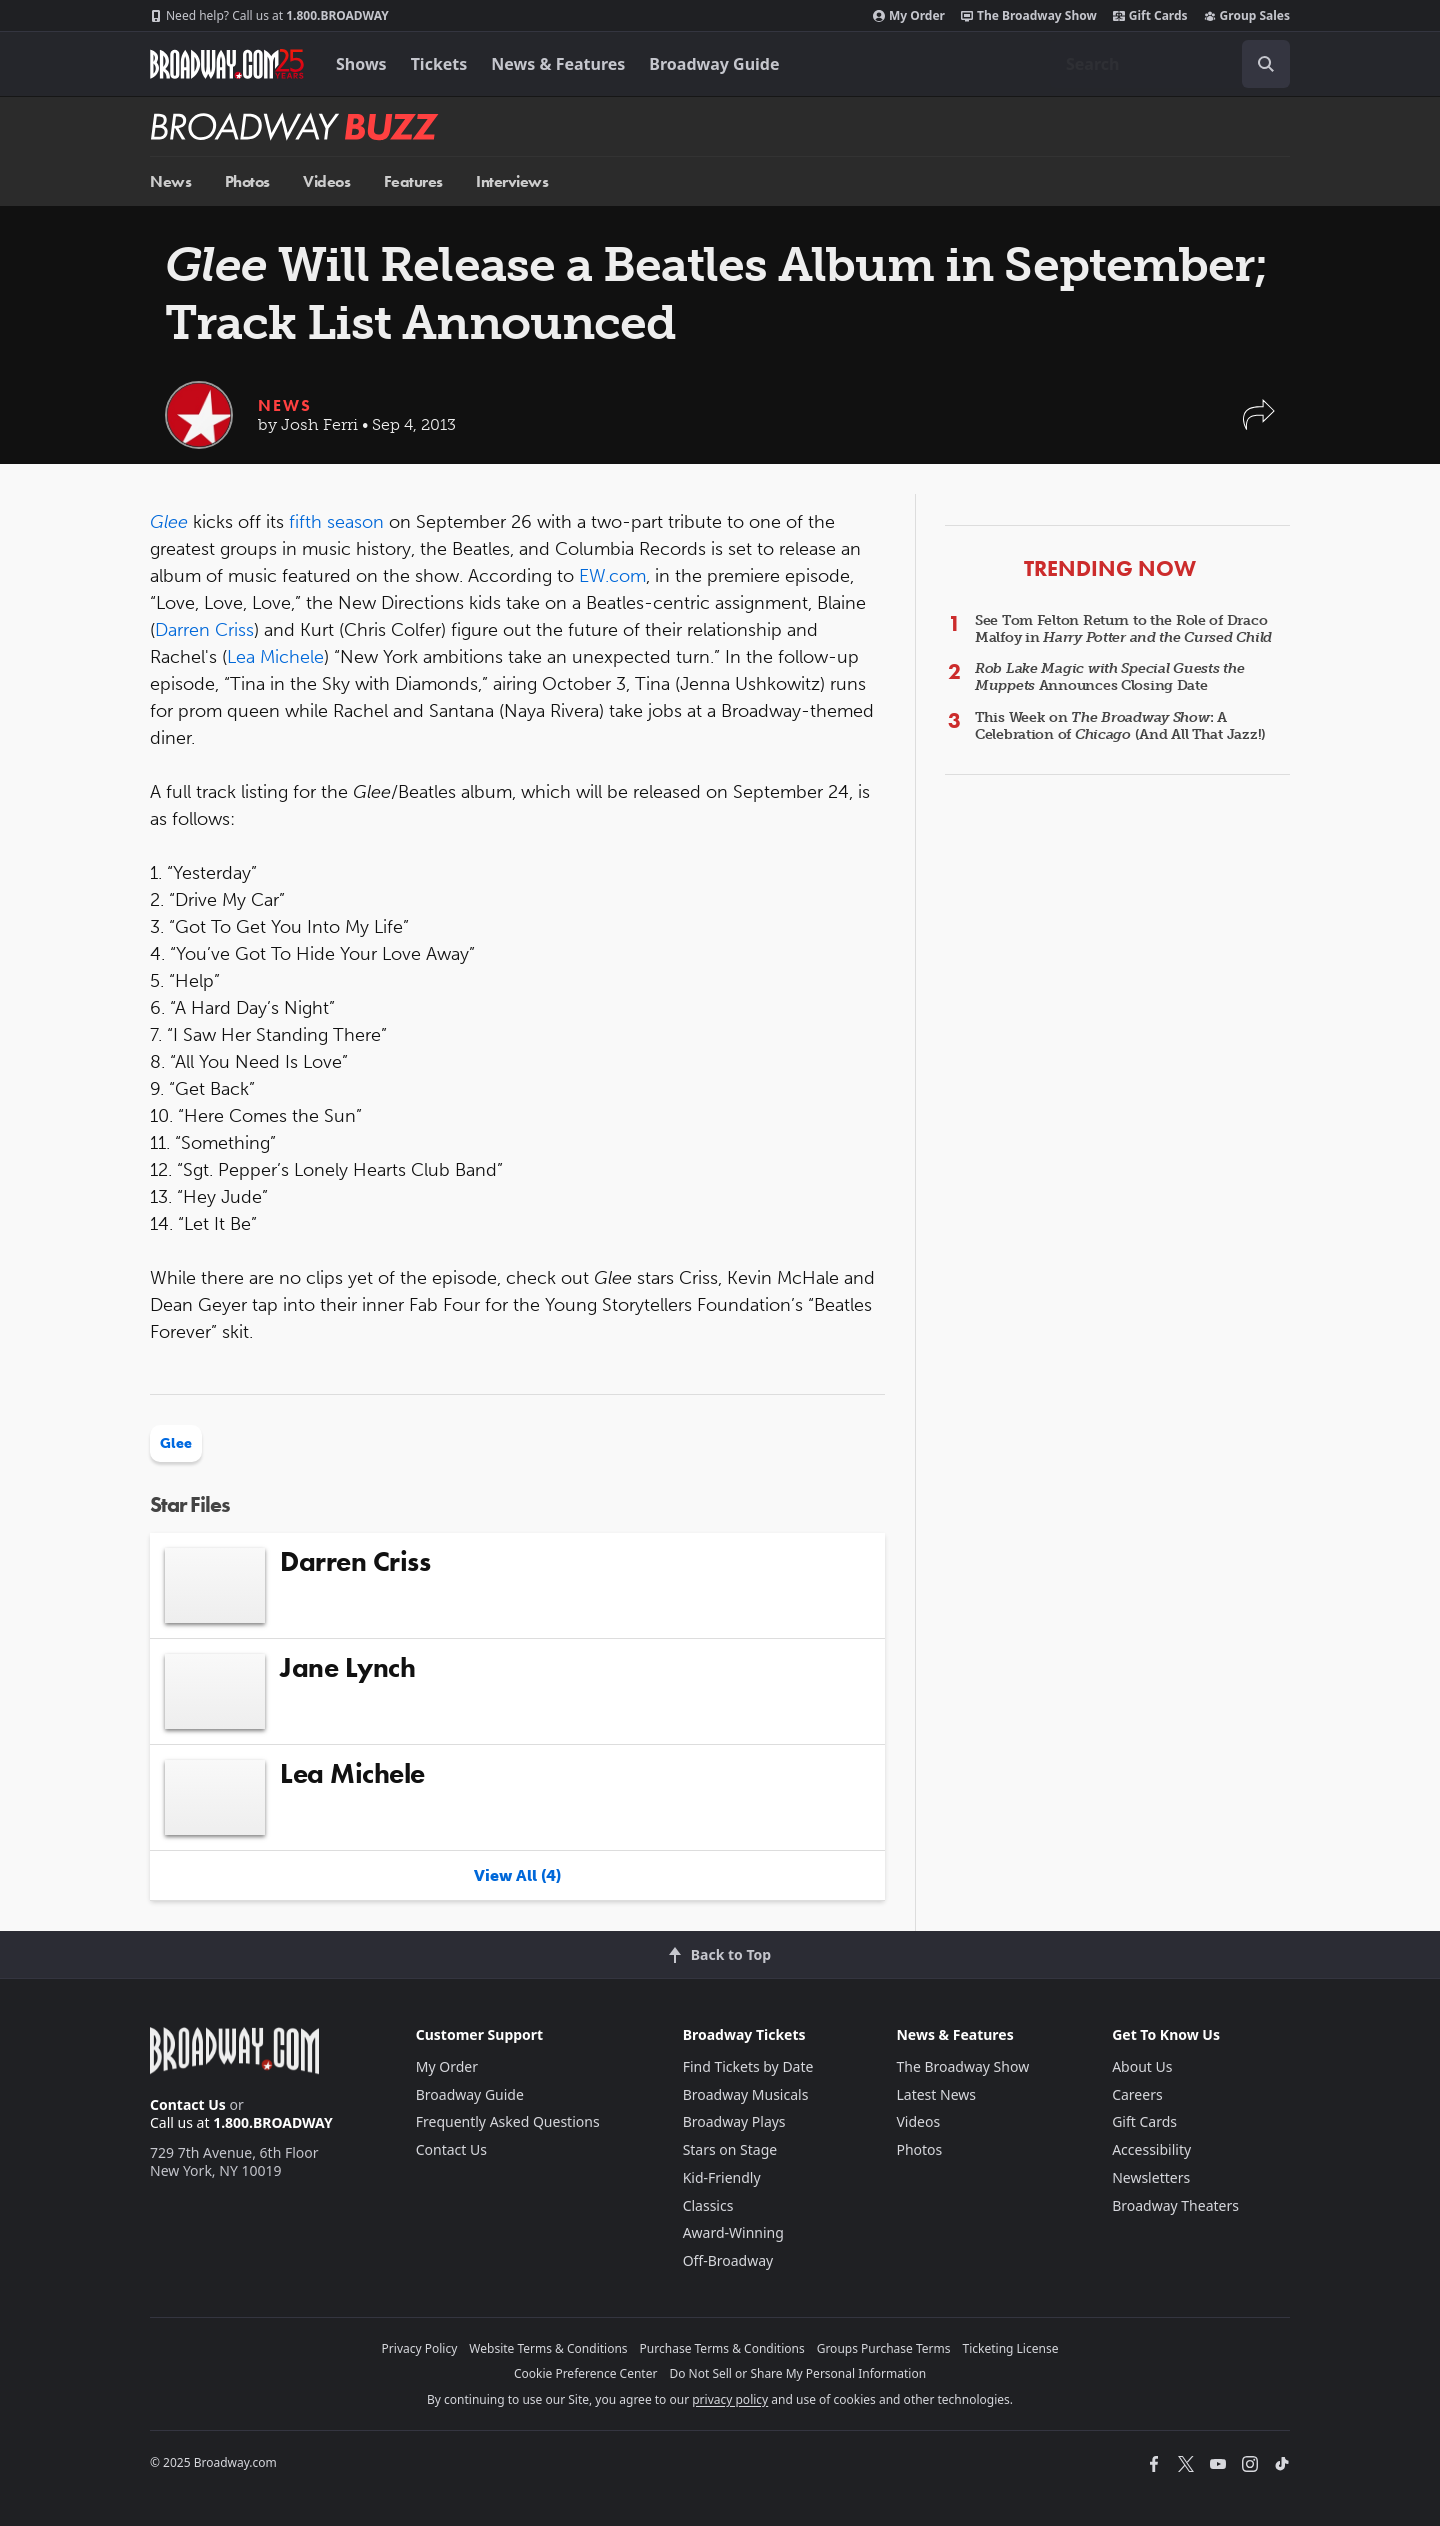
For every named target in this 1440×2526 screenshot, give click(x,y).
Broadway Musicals (746, 2094)
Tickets (439, 64)
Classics (708, 2205)
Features (413, 181)
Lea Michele (275, 657)
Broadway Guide (714, 64)
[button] (1259, 424)
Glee (176, 1443)
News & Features (558, 64)
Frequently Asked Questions (508, 2121)
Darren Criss (204, 630)
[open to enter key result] (1266, 64)
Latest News (936, 2094)
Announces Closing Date (1109, 677)
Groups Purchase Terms (884, 2348)
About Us (1142, 2066)
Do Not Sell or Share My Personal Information (797, 2373)
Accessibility (1151, 2149)
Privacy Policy (420, 2348)
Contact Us (188, 2104)
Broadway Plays (734, 2121)
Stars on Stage (730, 2149)
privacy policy (730, 2399)
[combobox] (1170, 64)
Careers (1137, 2094)
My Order (909, 16)
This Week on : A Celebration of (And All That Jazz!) (1120, 726)
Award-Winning (733, 2232)
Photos (247, 181)
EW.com (612, 576)
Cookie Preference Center (586, 2373)
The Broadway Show (1029, 16)
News (170, 181)
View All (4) (517, 1875)
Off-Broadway (728, 2260)
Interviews (512, 181)
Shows (361, 64)
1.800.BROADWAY (269, 16)
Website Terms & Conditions (548, 2348)
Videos (326, 181)
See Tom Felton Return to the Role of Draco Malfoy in (1123, 629)
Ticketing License (1011, 2348)
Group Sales (1247, 16)
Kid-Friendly (722, 2177)
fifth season (336, 522)
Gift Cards (1150, 16)
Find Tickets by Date (748, 2066)
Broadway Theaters (1175, 2205)
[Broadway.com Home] (227, 64)
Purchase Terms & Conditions (722, 2348)
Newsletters (1151, 2177)
